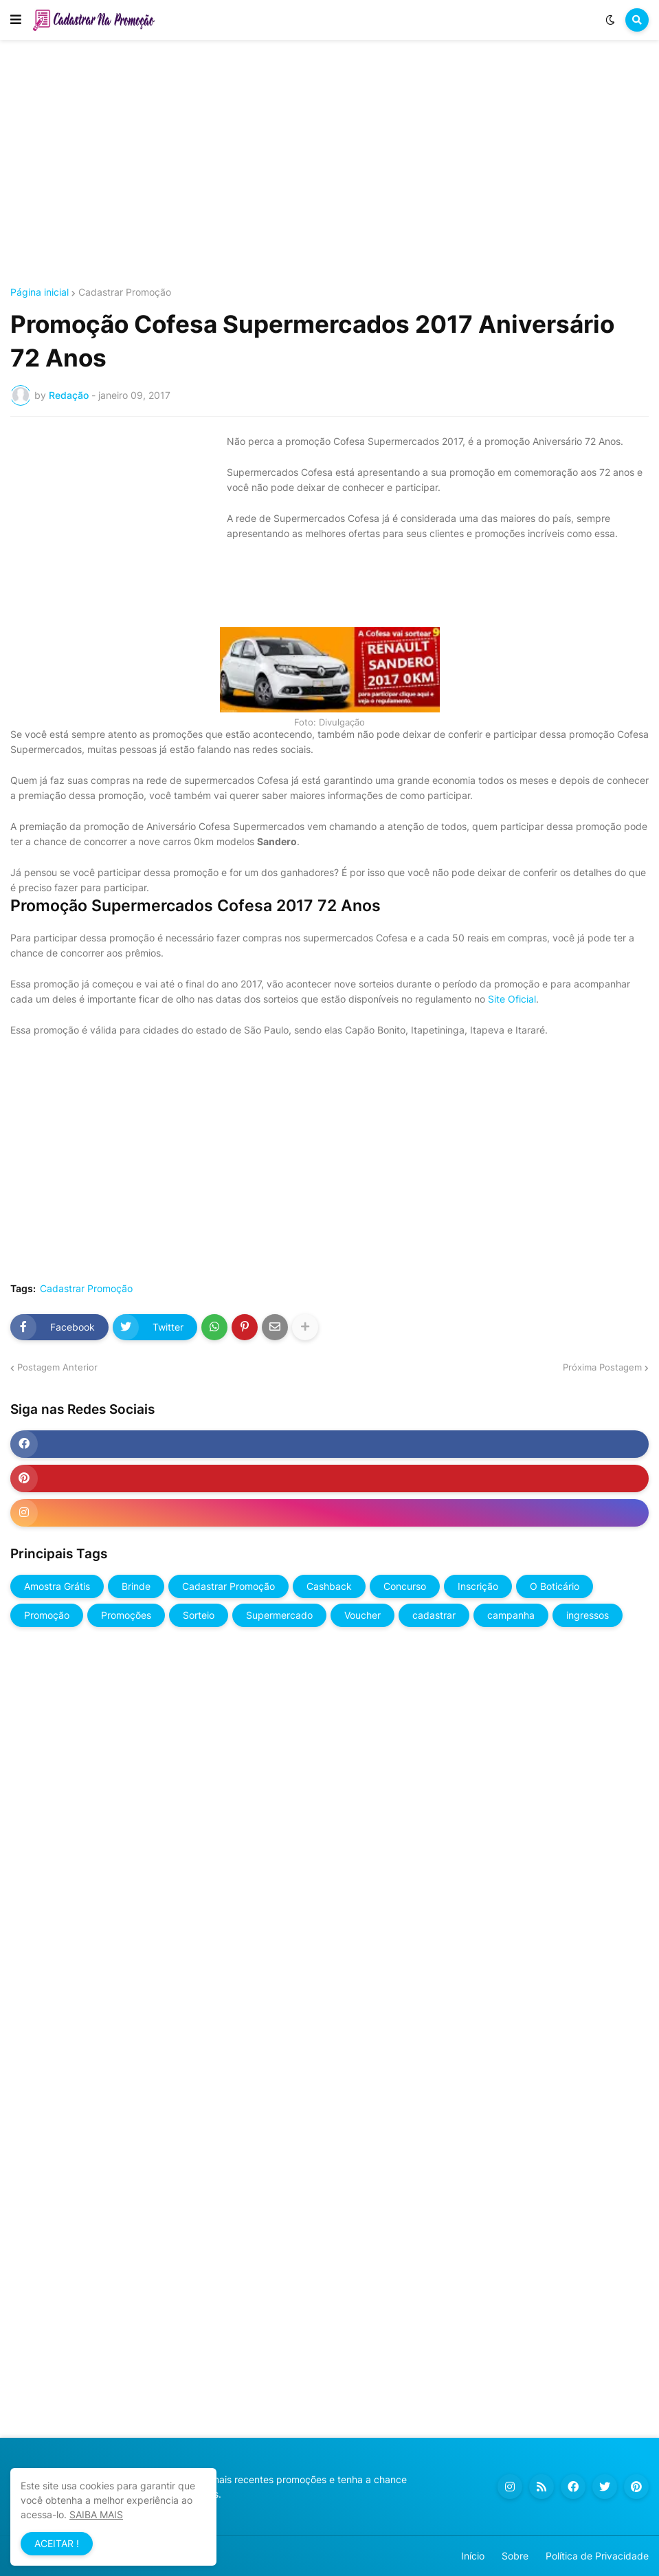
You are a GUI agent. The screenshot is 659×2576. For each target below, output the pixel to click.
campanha (511, 1615)
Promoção (46, 1615)
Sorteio (198, 1615)
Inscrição (478, 1586)
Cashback (329, 1586)
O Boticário (554, 1586)
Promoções (126, 1615)
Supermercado (279, 1615)
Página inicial (39, 292)
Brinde (136, 1586)
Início (472, 2556)
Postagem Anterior (57, 1367)
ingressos (587, 1615)
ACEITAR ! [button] (56, 2543)
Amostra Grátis (57, 1586)
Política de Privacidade (597, 2556)
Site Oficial (512, 999)
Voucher (362, 1615)
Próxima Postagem (602, 1367)
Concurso (404, 1586)
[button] (16, 20)
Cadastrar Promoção (124, 292)
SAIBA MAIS (96, 2514)
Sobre (515, 2556)
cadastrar (434, 1615)
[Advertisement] (329, 163)
